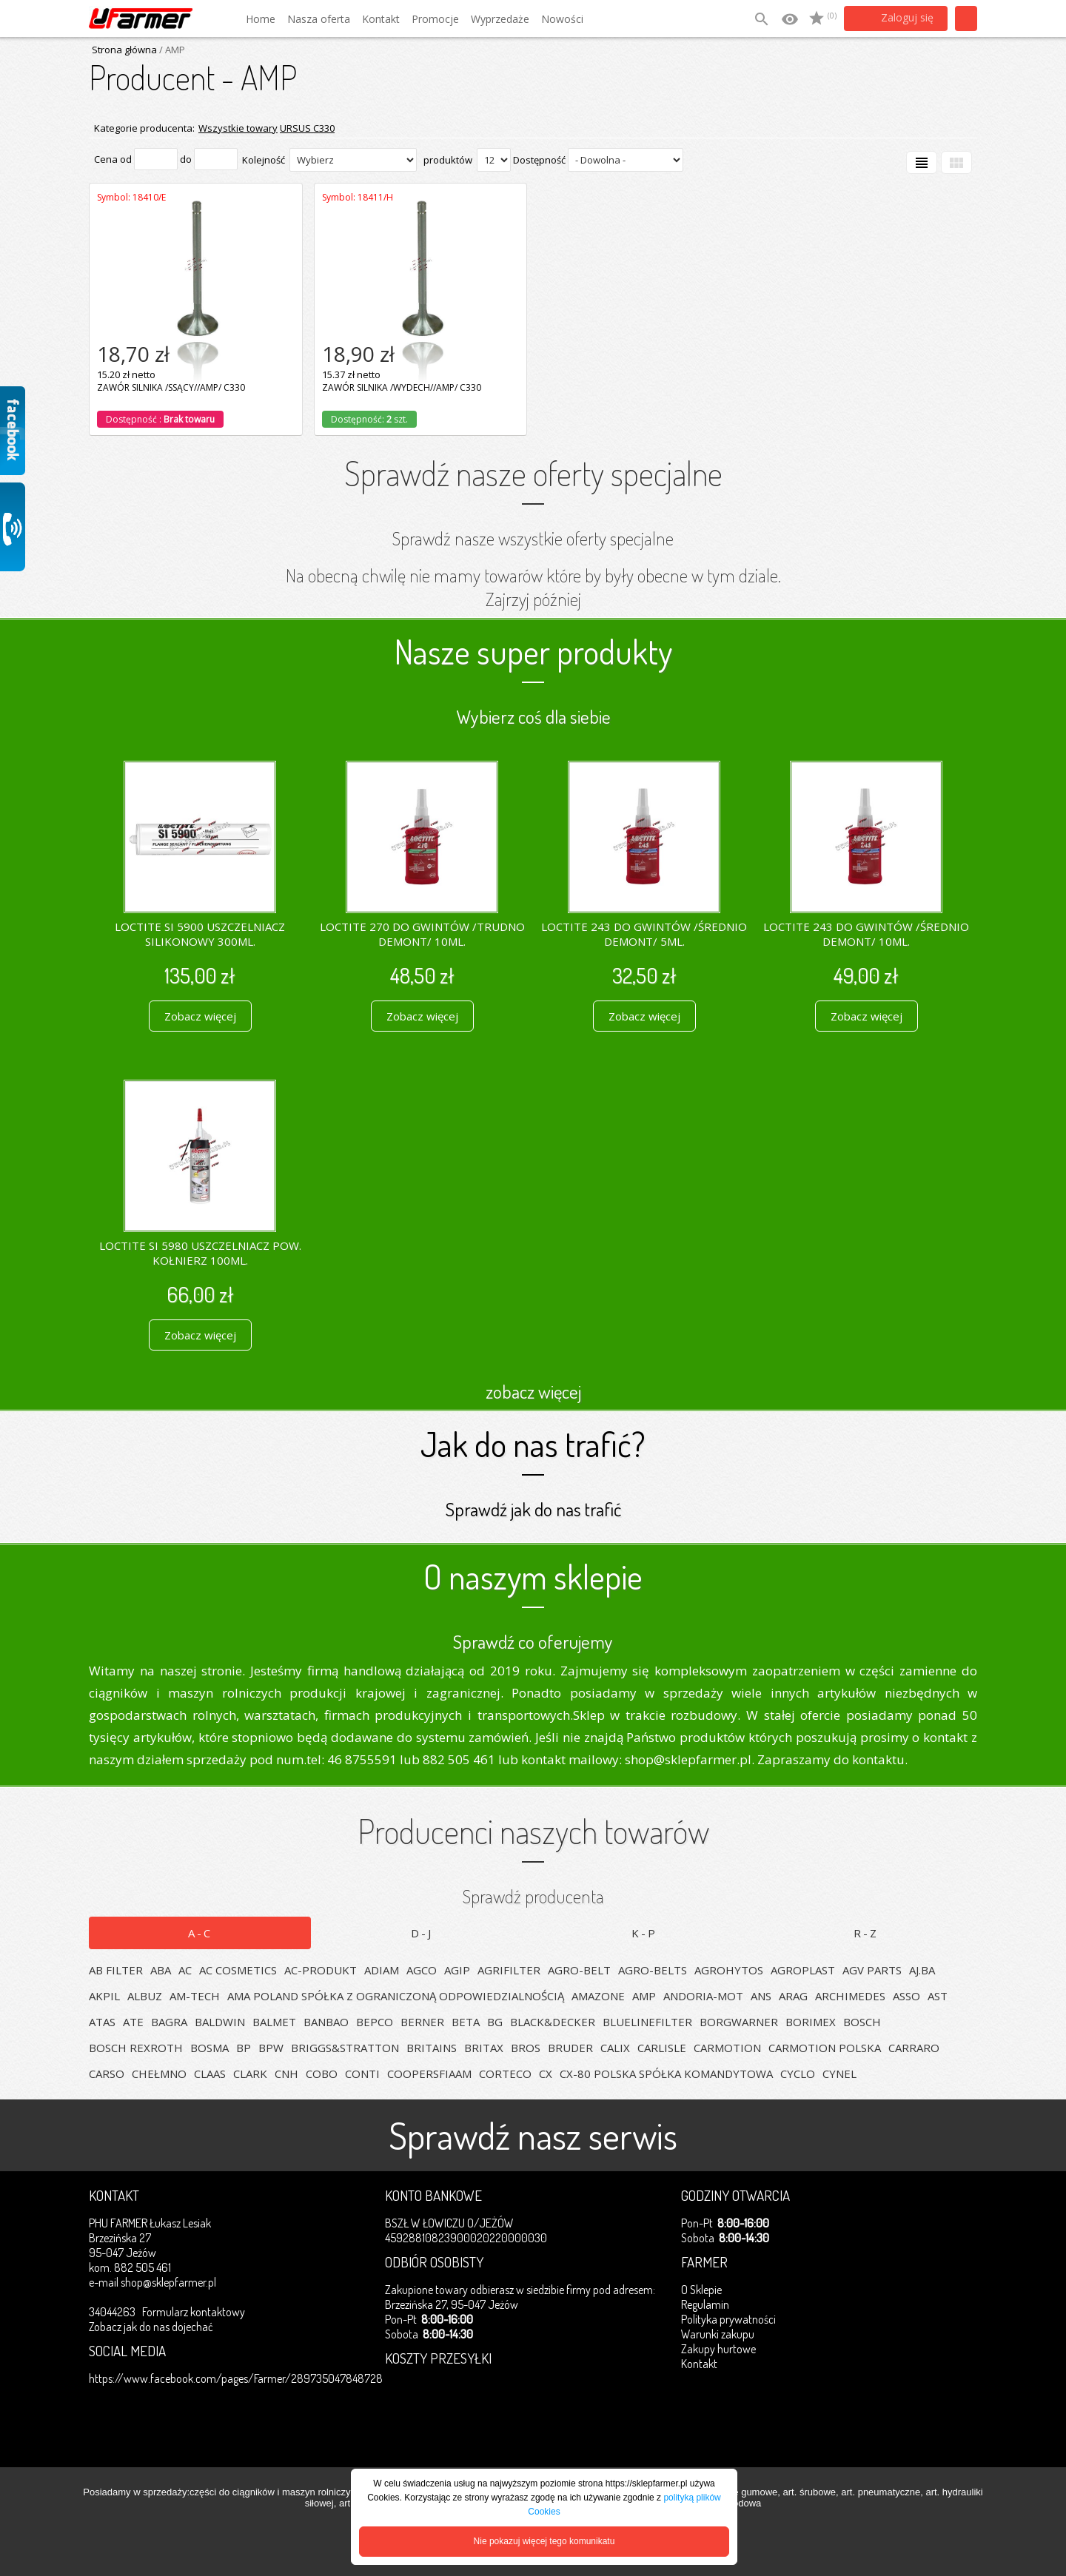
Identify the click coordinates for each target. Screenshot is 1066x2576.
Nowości (562, 19)
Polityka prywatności (728, 2319)
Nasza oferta (318, 19)
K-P (644, 1933)
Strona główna (124, 49)
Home (260, 19)
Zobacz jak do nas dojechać (151, 2326)
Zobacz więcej (200, 1016)
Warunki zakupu (717, 2334)
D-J (422, 1933)
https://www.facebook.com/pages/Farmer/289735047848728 (236, 2378)
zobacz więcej (533, 1391)
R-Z (866, 1933)
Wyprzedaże (500, 19)
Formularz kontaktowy (193, 2311)
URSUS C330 (307, 128)
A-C (200, 1933)
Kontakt (381, 19)
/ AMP (171, 49)
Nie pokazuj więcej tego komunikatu (544, 2541)
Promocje (435, 19)
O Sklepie (701, 2289)
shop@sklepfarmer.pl (168, 2282)
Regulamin (705, 2304)
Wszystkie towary (238, 128)
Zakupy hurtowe (718, 2348)
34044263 (112, 2311)
